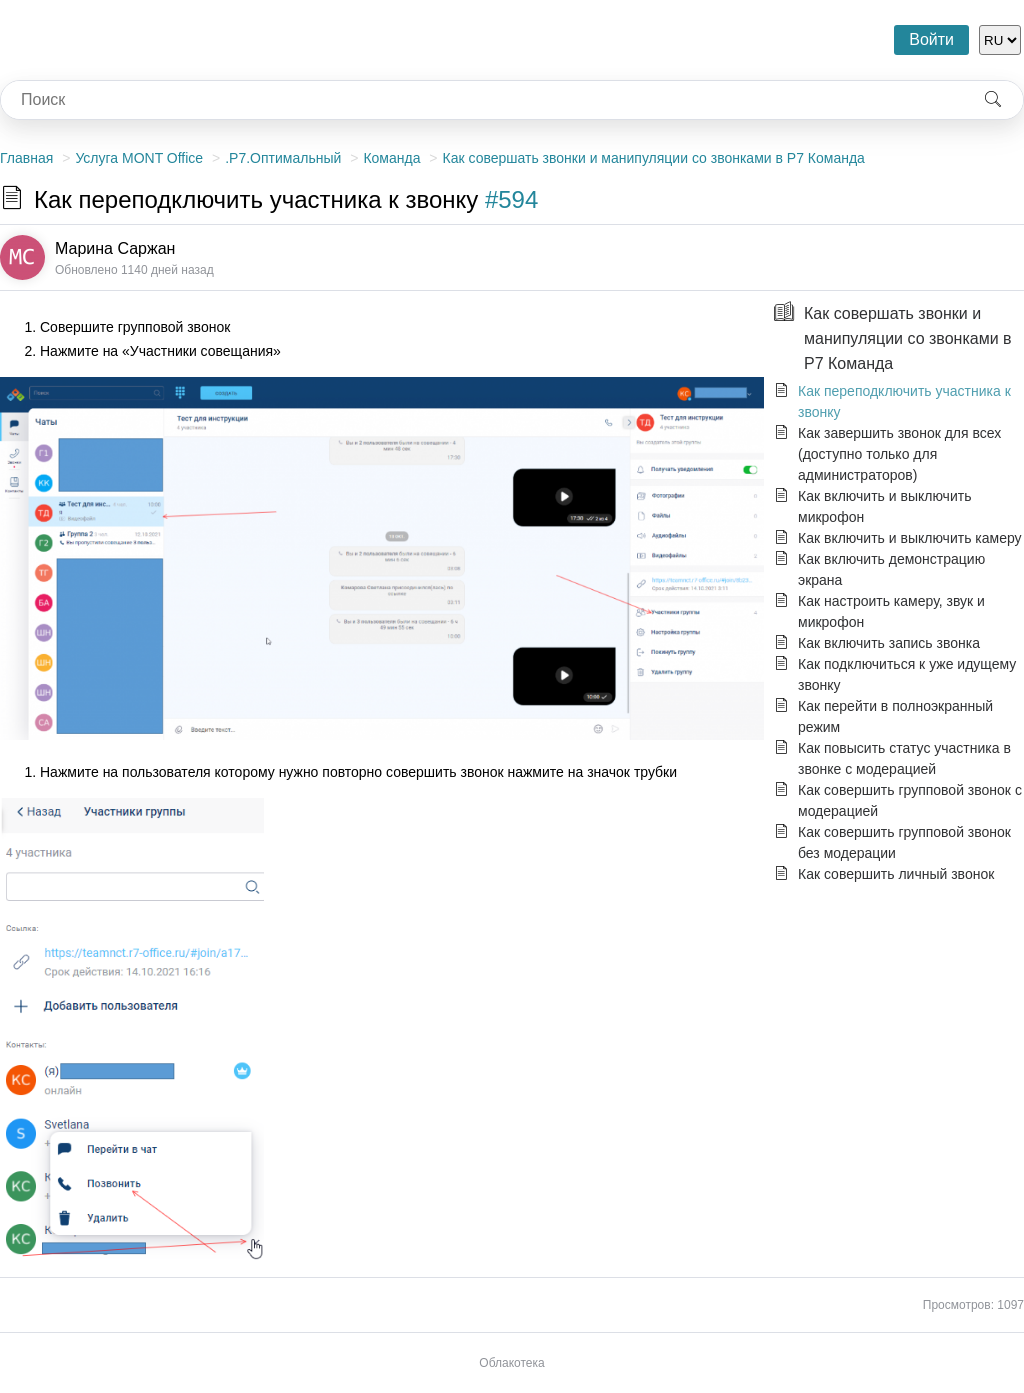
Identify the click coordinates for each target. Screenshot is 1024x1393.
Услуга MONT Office (139, 158)
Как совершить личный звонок (896, 874)
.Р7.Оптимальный (283, 158)
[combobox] (482, 100)
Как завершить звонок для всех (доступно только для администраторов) (899, 454)
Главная (26, 158)
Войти (931, 39)
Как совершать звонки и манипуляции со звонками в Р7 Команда (654, 158)
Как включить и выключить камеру (910, 538)
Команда (391, 158)
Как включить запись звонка (889, 643)
